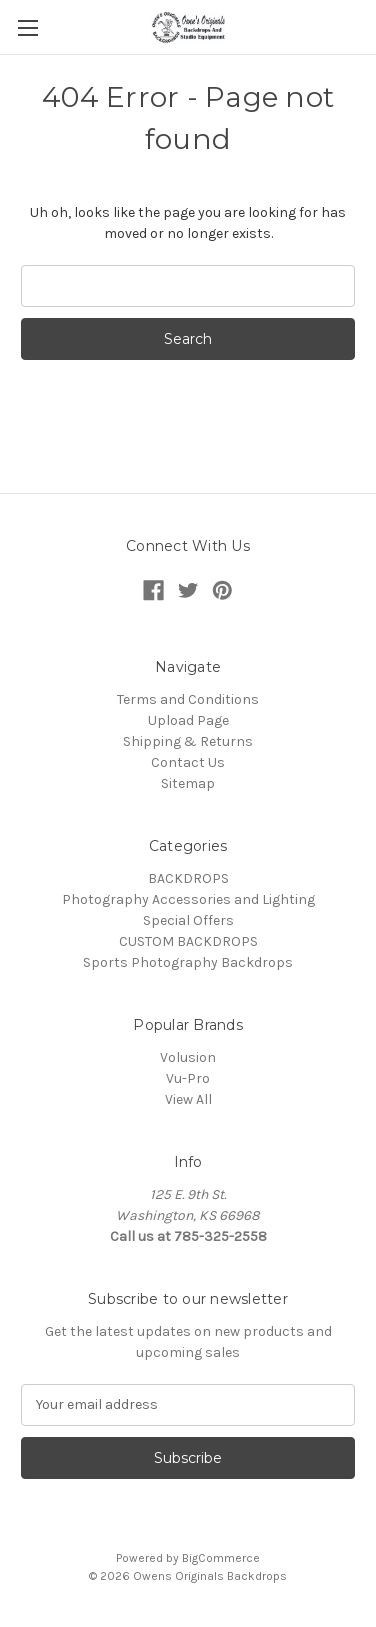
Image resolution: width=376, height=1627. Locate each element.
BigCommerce (221, 1558)
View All (188, 1099)
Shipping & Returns (188, 741)
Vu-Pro (188, 1078)
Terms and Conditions (188, 699)
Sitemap (188, 783)
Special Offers (188, 920)
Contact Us (188, 762)
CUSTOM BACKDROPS (188, 941)
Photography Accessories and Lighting (188, 899)
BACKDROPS (188, 878)
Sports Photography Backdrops (188, 962)
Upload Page (188, 720)
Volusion (188, 1057)
